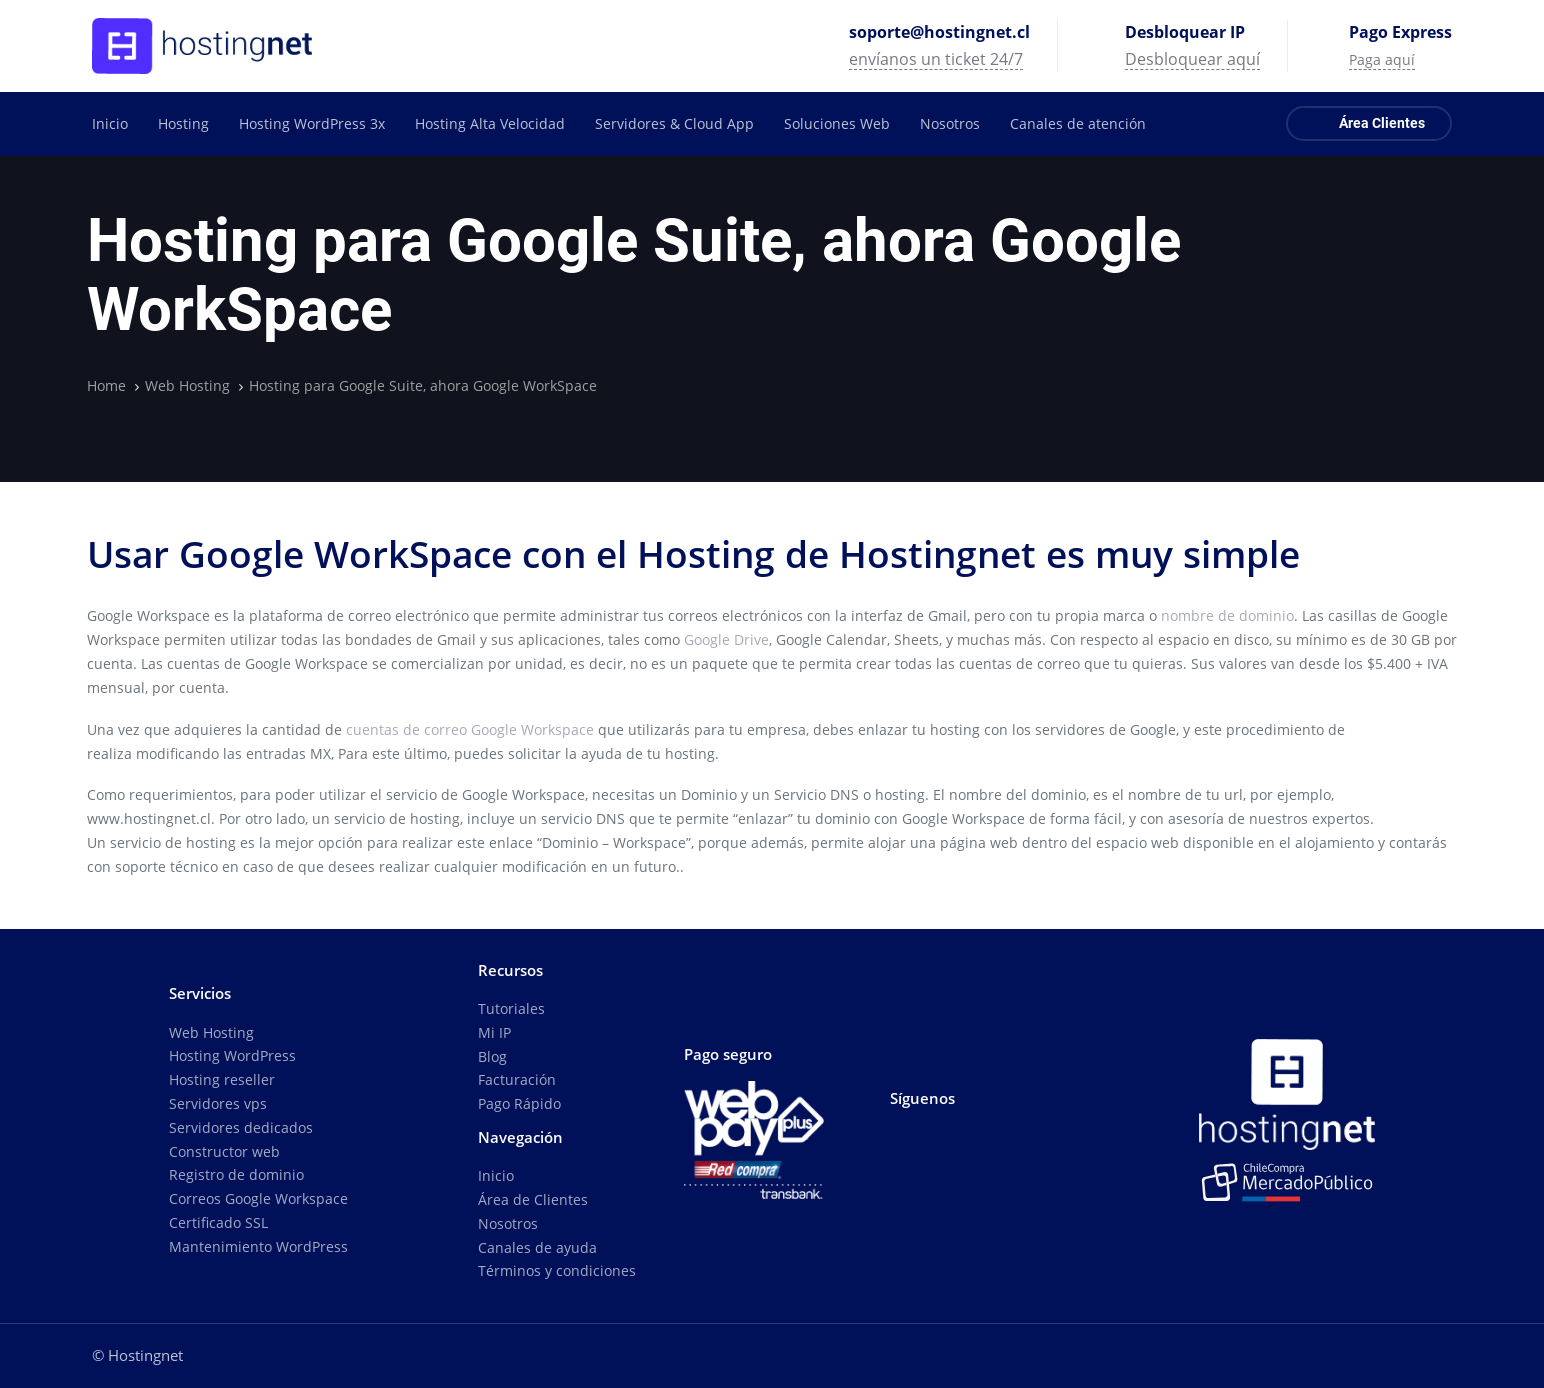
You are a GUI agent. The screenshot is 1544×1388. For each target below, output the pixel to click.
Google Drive (726, 639)
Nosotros (508, 1223)
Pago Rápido (519, 1103)
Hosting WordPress (232, 1055)
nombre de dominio (1227, 615)
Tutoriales (511, 1008)
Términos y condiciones (557, 1270)
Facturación (517, 1079)
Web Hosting (211, 1032)
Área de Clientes (533, 1199)
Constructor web (224, 1151)
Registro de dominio (236, 1174)
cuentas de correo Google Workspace (470, 729)
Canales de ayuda (537, 1247)
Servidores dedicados (241, 1127)
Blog (492, 1056)
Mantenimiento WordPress (258, 1246)
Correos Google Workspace (258, 1198)
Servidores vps (218, 1103)
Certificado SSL (218, 1222)
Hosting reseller (222, 1079)
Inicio (496, 1175)
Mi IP (494, 1032)
